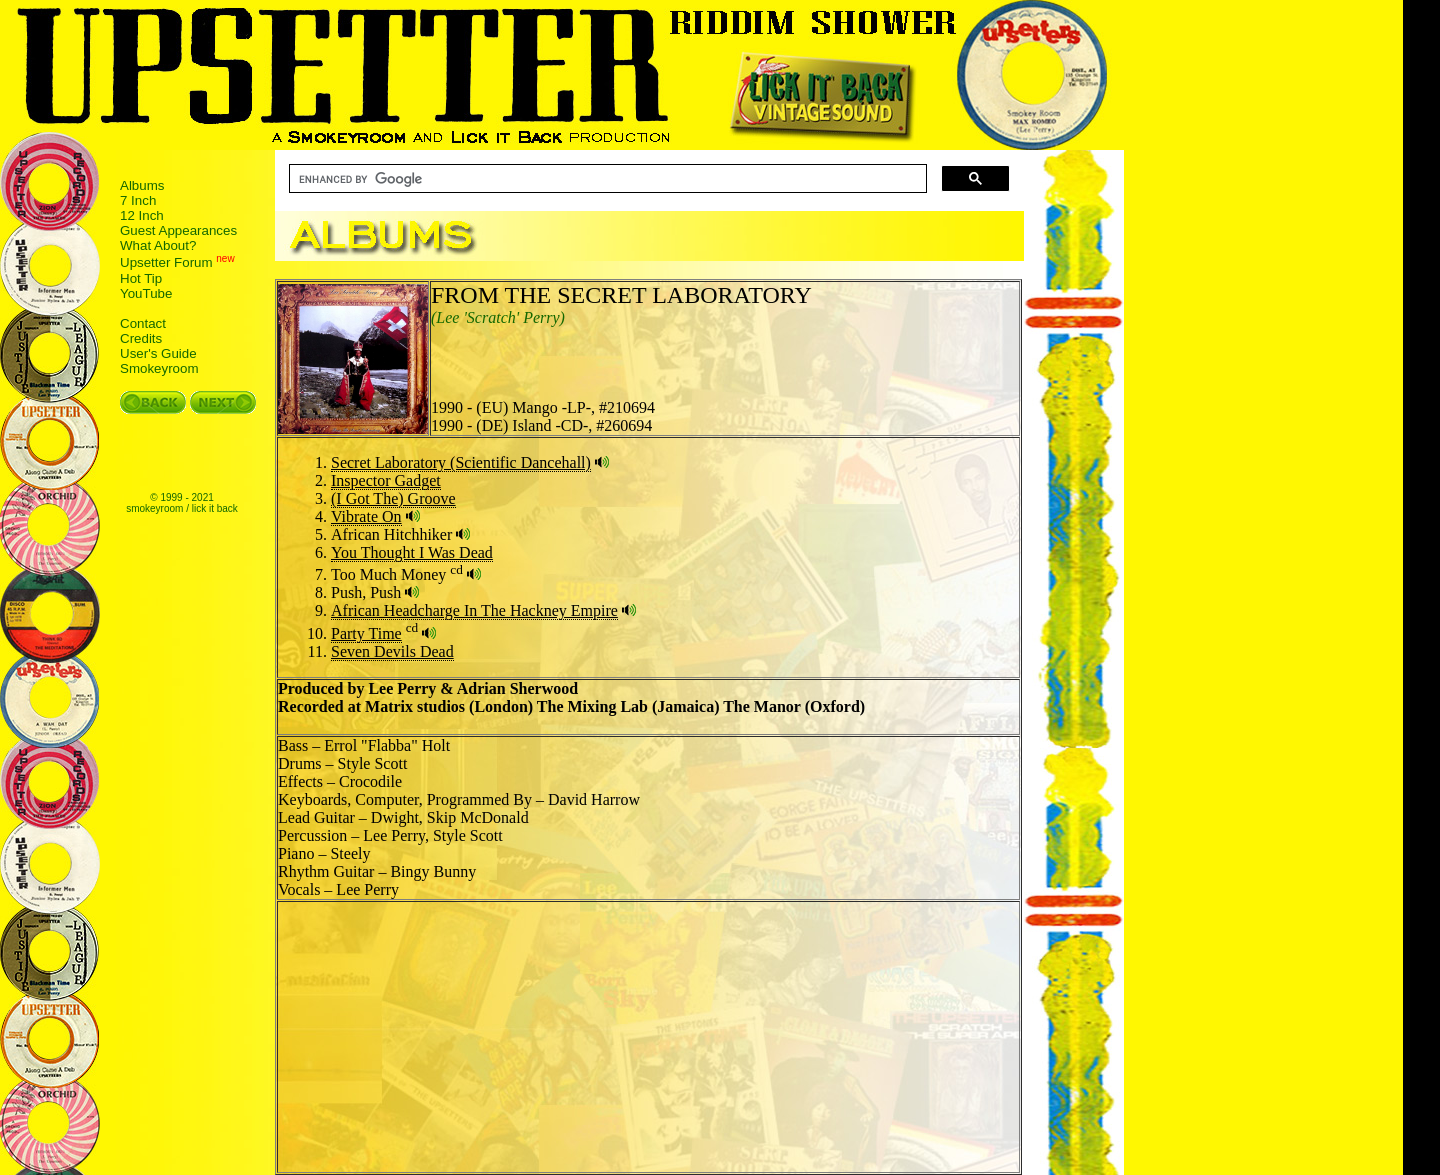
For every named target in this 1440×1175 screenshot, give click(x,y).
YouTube (146, 293)
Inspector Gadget (386, 480)
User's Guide (158, 353)
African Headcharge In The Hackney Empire (474, 610)
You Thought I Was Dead (412, 552)
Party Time (366, 633)
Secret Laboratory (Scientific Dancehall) (461, 462)
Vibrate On (366, 516)
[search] (606, 179)
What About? (158, 245)
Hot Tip (141, 278)
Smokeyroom (159, 368)
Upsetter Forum (166, 263)
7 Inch (138, 200)
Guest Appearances (178, 230)
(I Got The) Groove (393, 498)
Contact (143, 323)
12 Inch (142, 215)
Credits (141, 338)
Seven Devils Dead (392, 651)
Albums (142, 185)
